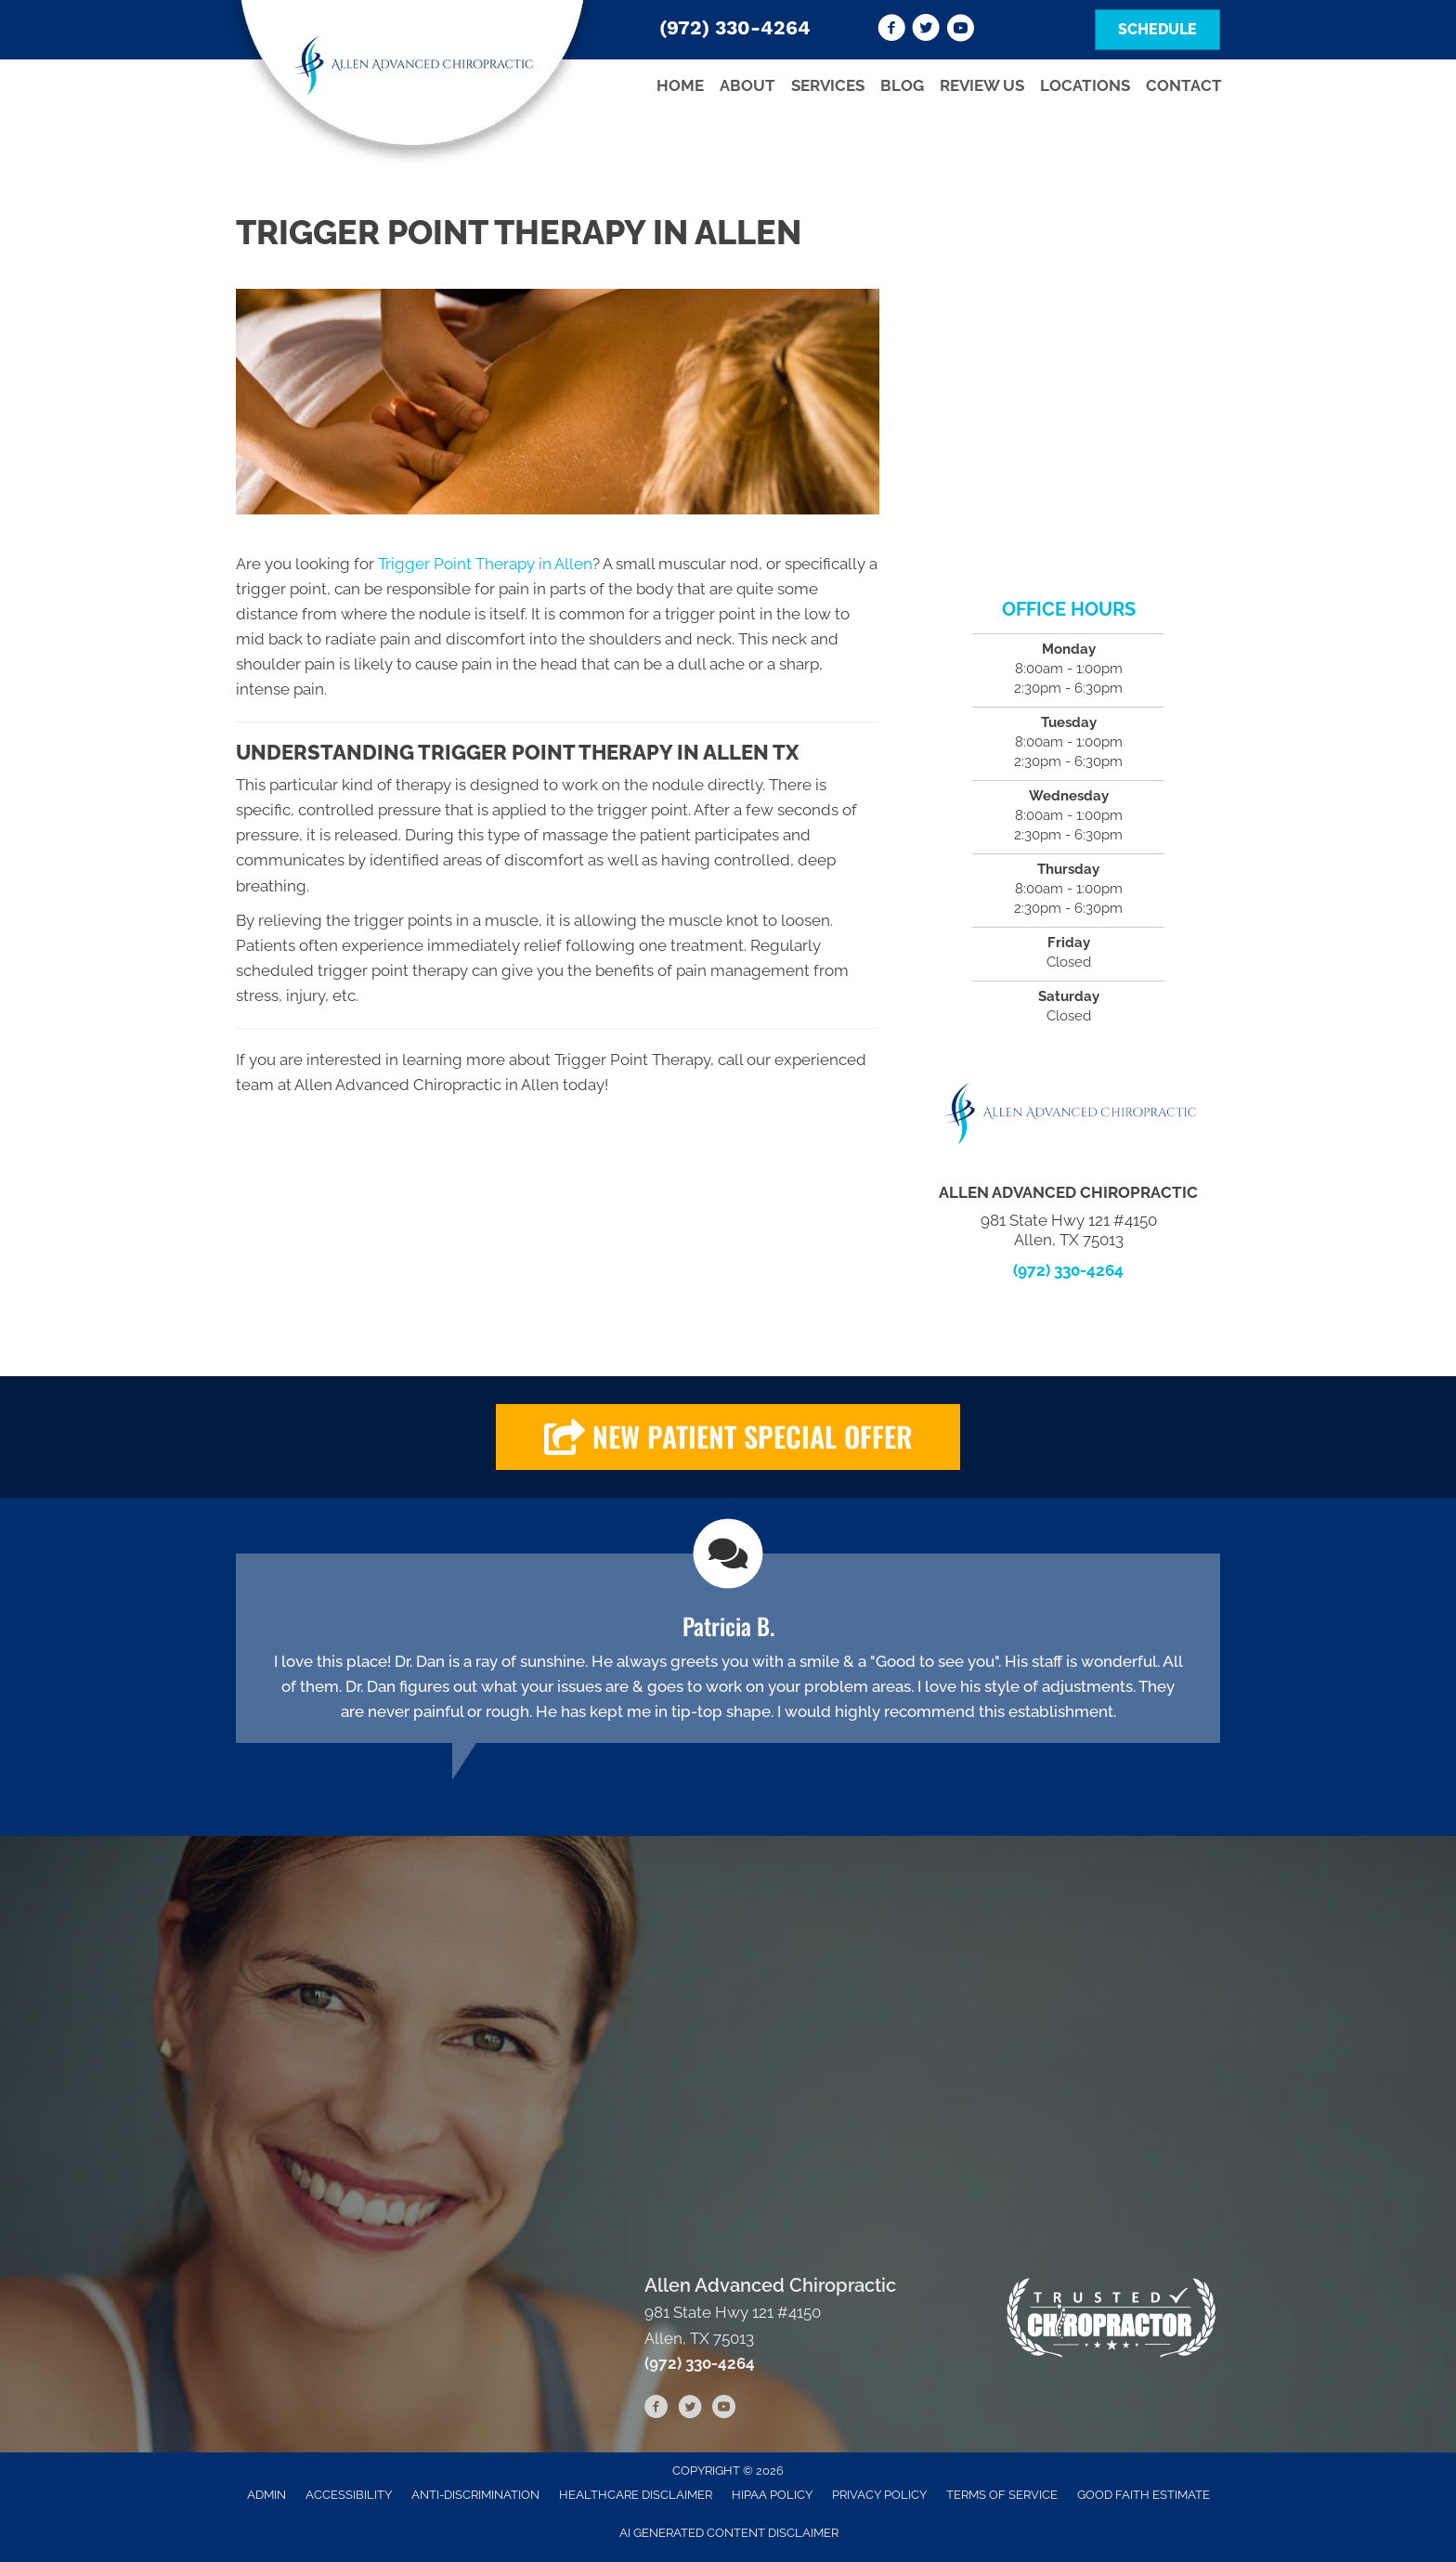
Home (680, 85)
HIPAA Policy (772, 2495)
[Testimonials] (728, 1648)
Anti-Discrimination (475, 2495)
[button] (728, 1437)
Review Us (982, 85)
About (747, 85)
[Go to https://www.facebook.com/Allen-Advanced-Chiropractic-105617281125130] (891, 30)
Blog (902, 85)
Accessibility (349, 2495)
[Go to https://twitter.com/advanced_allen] (926, 30)
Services (827, 85)
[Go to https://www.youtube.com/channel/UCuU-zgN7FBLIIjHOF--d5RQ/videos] (960, 30)
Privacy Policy (879, 2495)
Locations (1085, 85)
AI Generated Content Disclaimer (728, 2533)
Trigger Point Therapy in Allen (485, 563)
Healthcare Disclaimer (635, 2495)
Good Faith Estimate (1143, 2495)
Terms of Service (1002, 2495)
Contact (1184, 85)
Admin (266, 2495)
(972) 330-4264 (735, 27)
